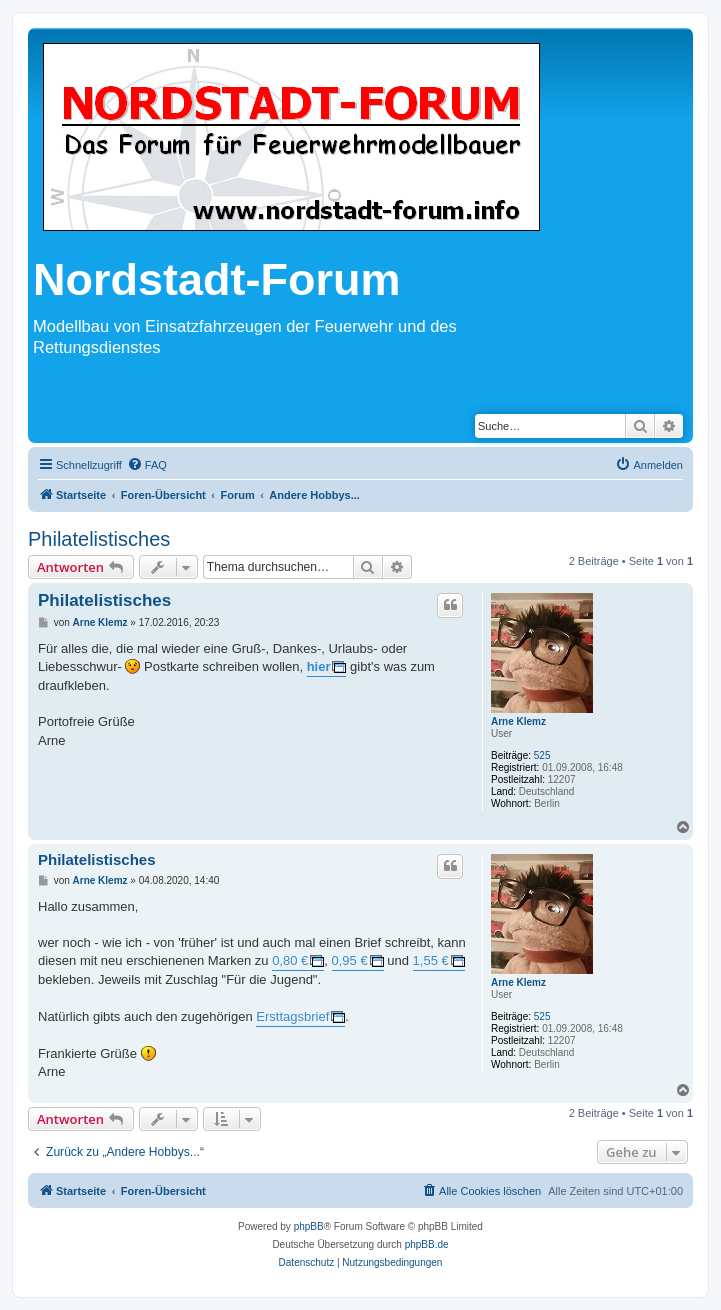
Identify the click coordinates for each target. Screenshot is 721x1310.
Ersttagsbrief (292, 1016)
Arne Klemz (518, 721)
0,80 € (290, 960)
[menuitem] (147, 465)
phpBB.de (427, 1244)
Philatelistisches (99, 539)
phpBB (309, 1226)
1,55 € (431, 960)
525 (542, 755)
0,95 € (350, 960)
